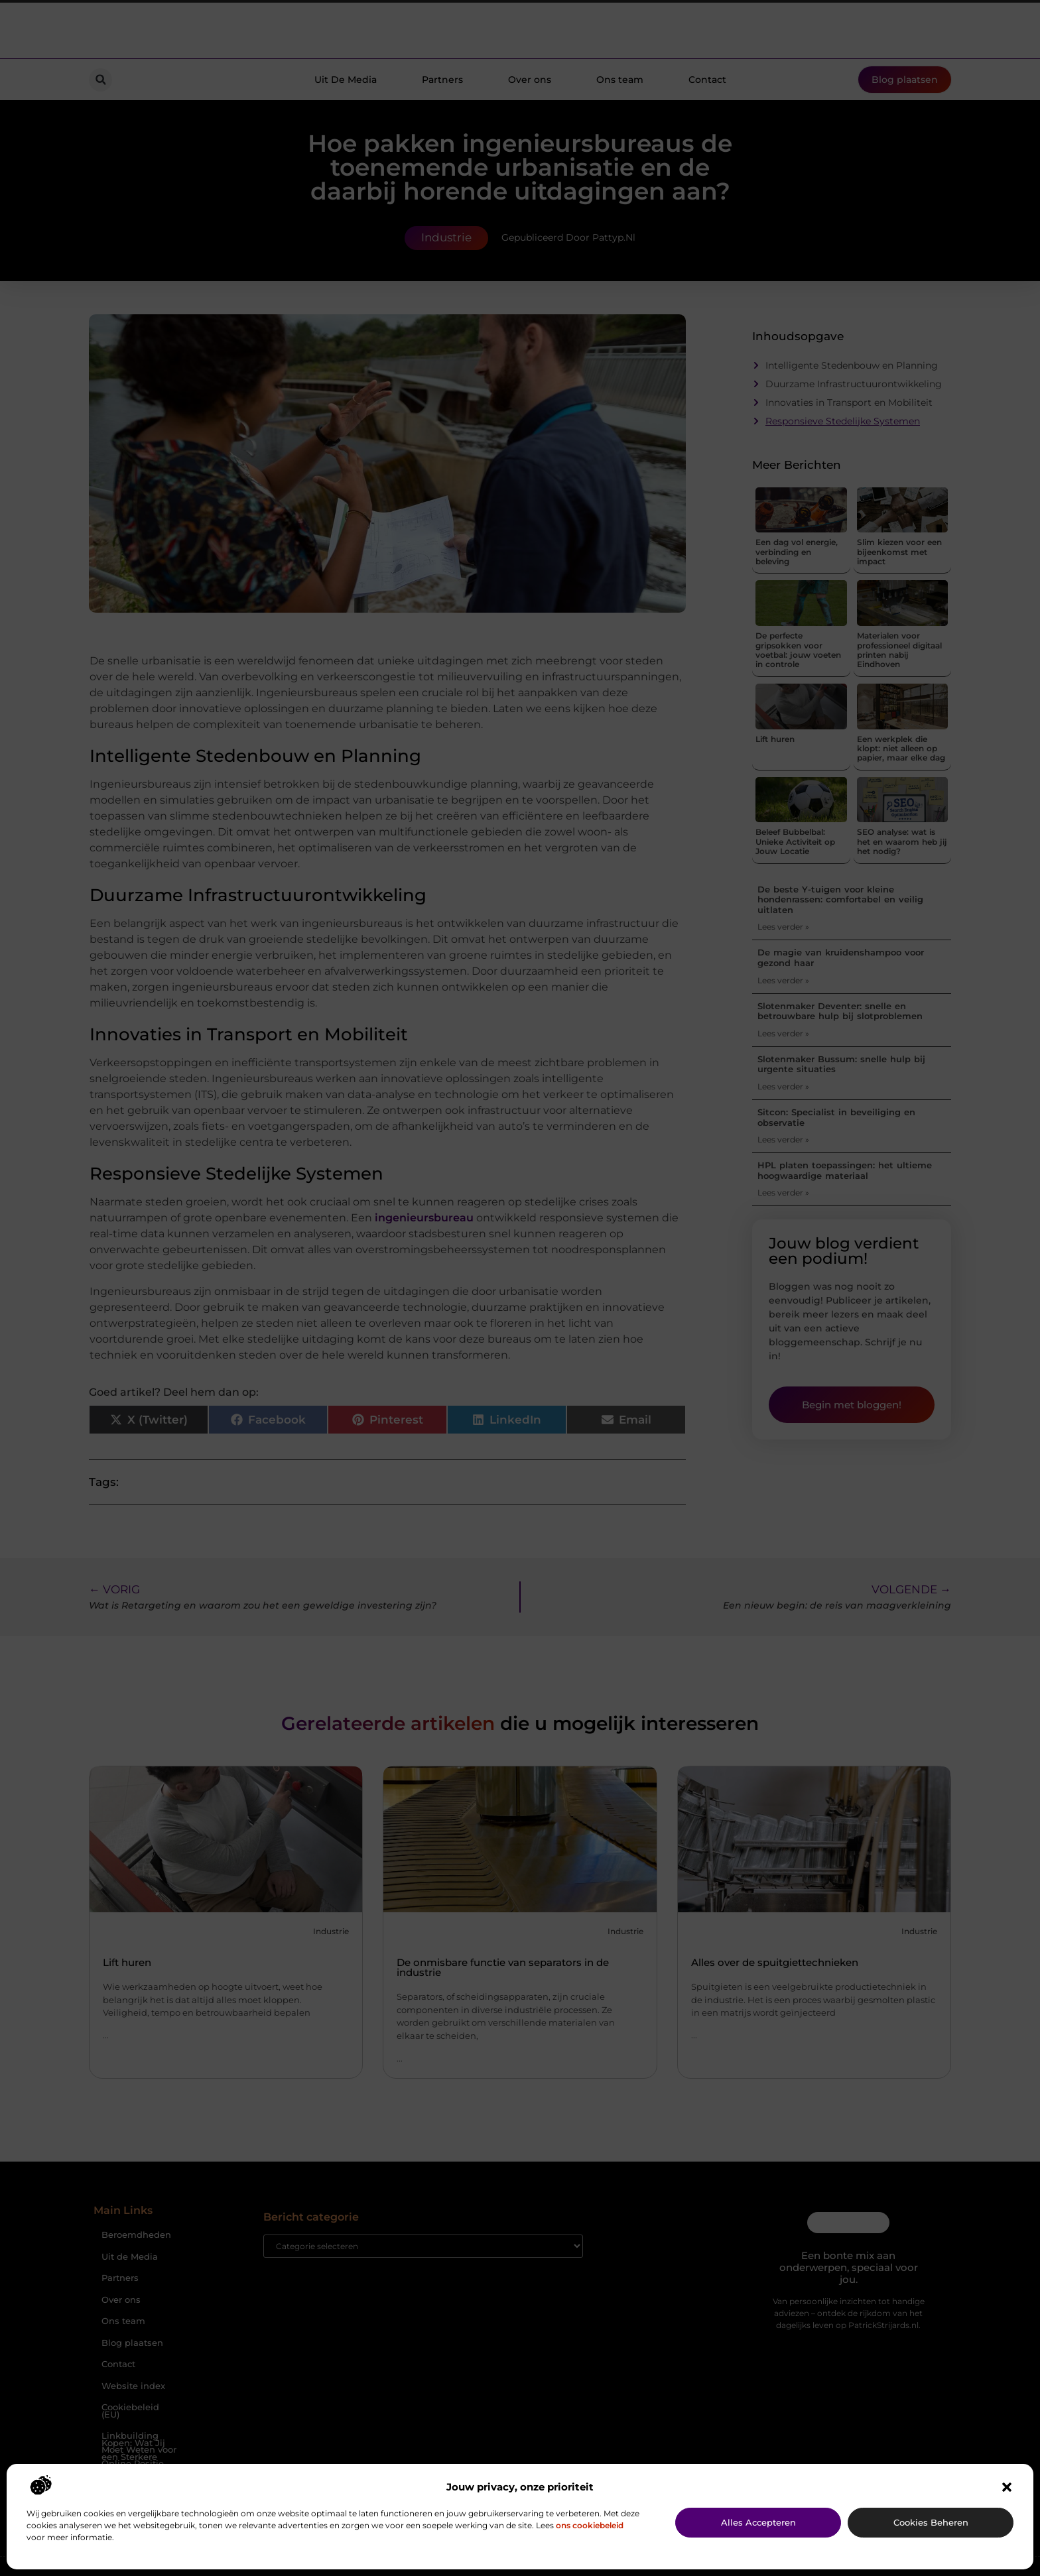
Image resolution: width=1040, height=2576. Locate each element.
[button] (1006, 2487)
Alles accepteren (758, 2522)
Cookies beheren (930, 2522)
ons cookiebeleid (589, 2525)
